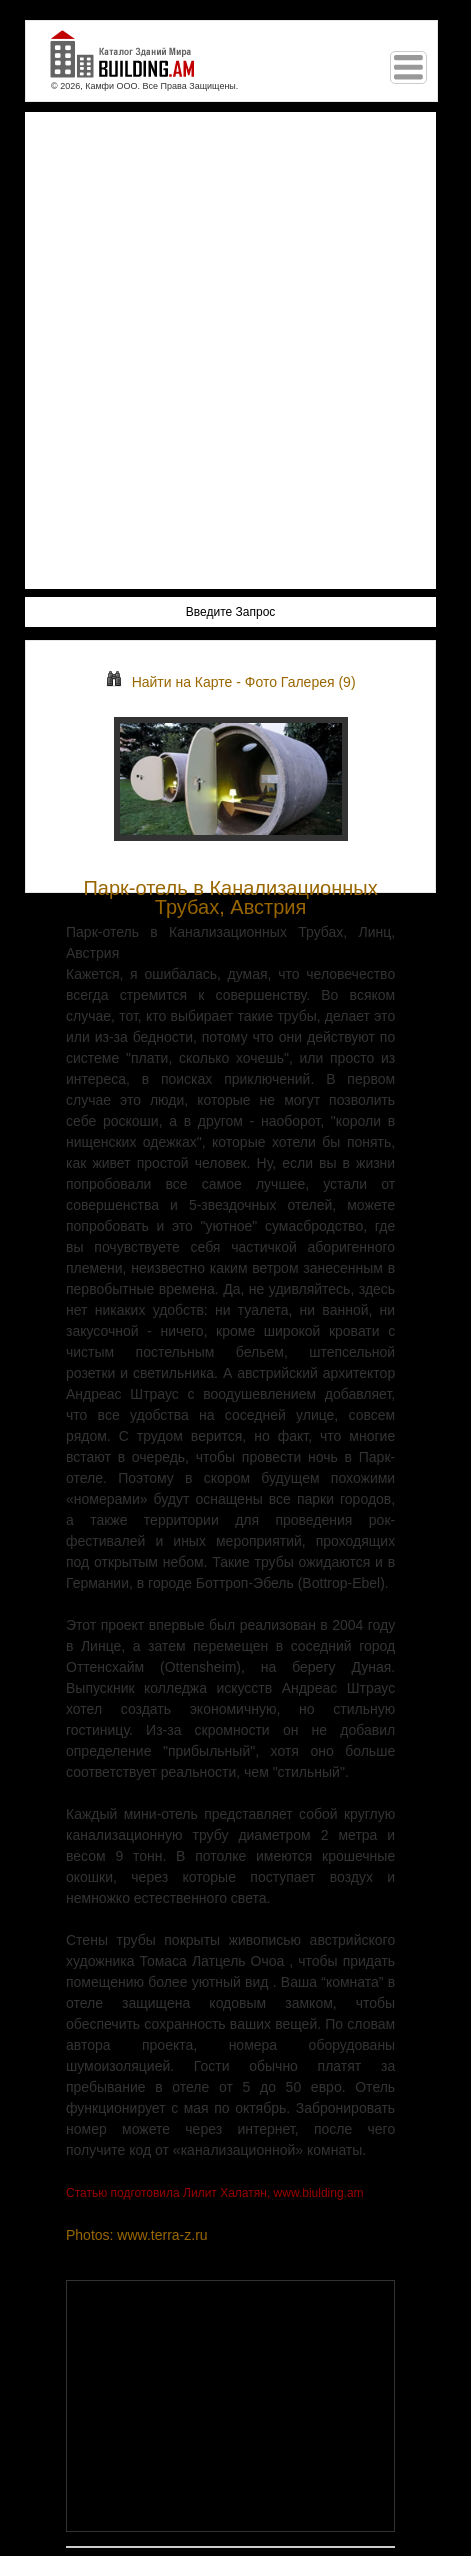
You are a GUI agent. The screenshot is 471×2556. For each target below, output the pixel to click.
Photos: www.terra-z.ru (137, 2235)
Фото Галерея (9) (300, 682)
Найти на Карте (169, 682)
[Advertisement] (235, 350)
